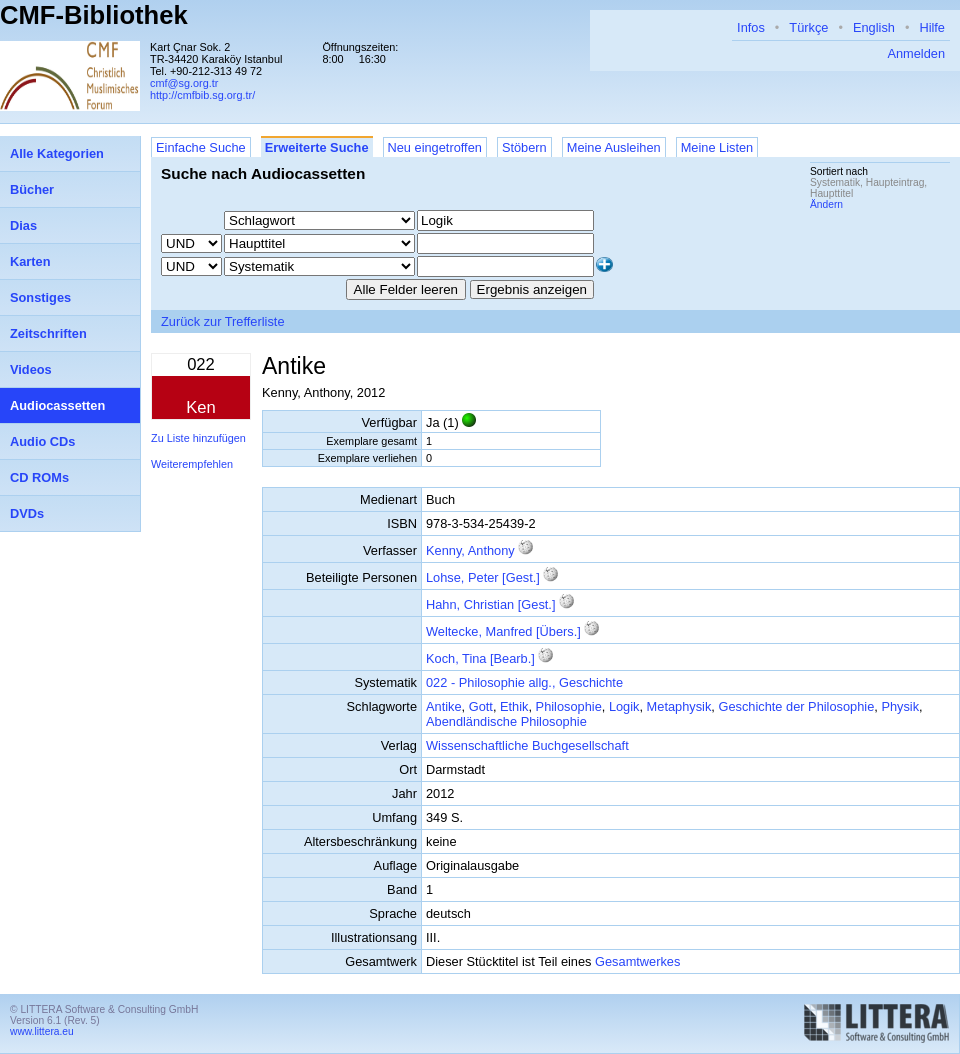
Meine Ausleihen (614, 147)
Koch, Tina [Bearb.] (480, 658)
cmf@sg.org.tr (184, 83)
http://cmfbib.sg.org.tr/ (202, 95)
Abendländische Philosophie (506, 721)
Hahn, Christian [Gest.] (490, 604)
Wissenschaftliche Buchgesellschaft (527, 745)
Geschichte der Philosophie (796, 706)
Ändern (826, 204)
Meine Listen (717, 147)
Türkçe (808, 27)
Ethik (514, 706)
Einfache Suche (201, 147)
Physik (900, 706)
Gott (481, 706)
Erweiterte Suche (317, 147)
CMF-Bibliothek (94, 15)
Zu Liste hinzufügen (198, 438)
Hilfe (932, 27)
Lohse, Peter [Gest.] (483, 577)
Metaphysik (679, 706)
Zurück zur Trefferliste (223, 321)
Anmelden (916, 53)
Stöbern (524, 147)
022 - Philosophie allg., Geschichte (524, 682)
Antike (444, 706)
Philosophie (569, 706)
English (874, 27)
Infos (751, 27)
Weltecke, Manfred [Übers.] (503, 631)
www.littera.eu (42, 1031)
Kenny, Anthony (470, 550)
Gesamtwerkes (637, 961)
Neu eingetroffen (435, 147)
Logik (624, 706)
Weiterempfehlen (192, 464)
